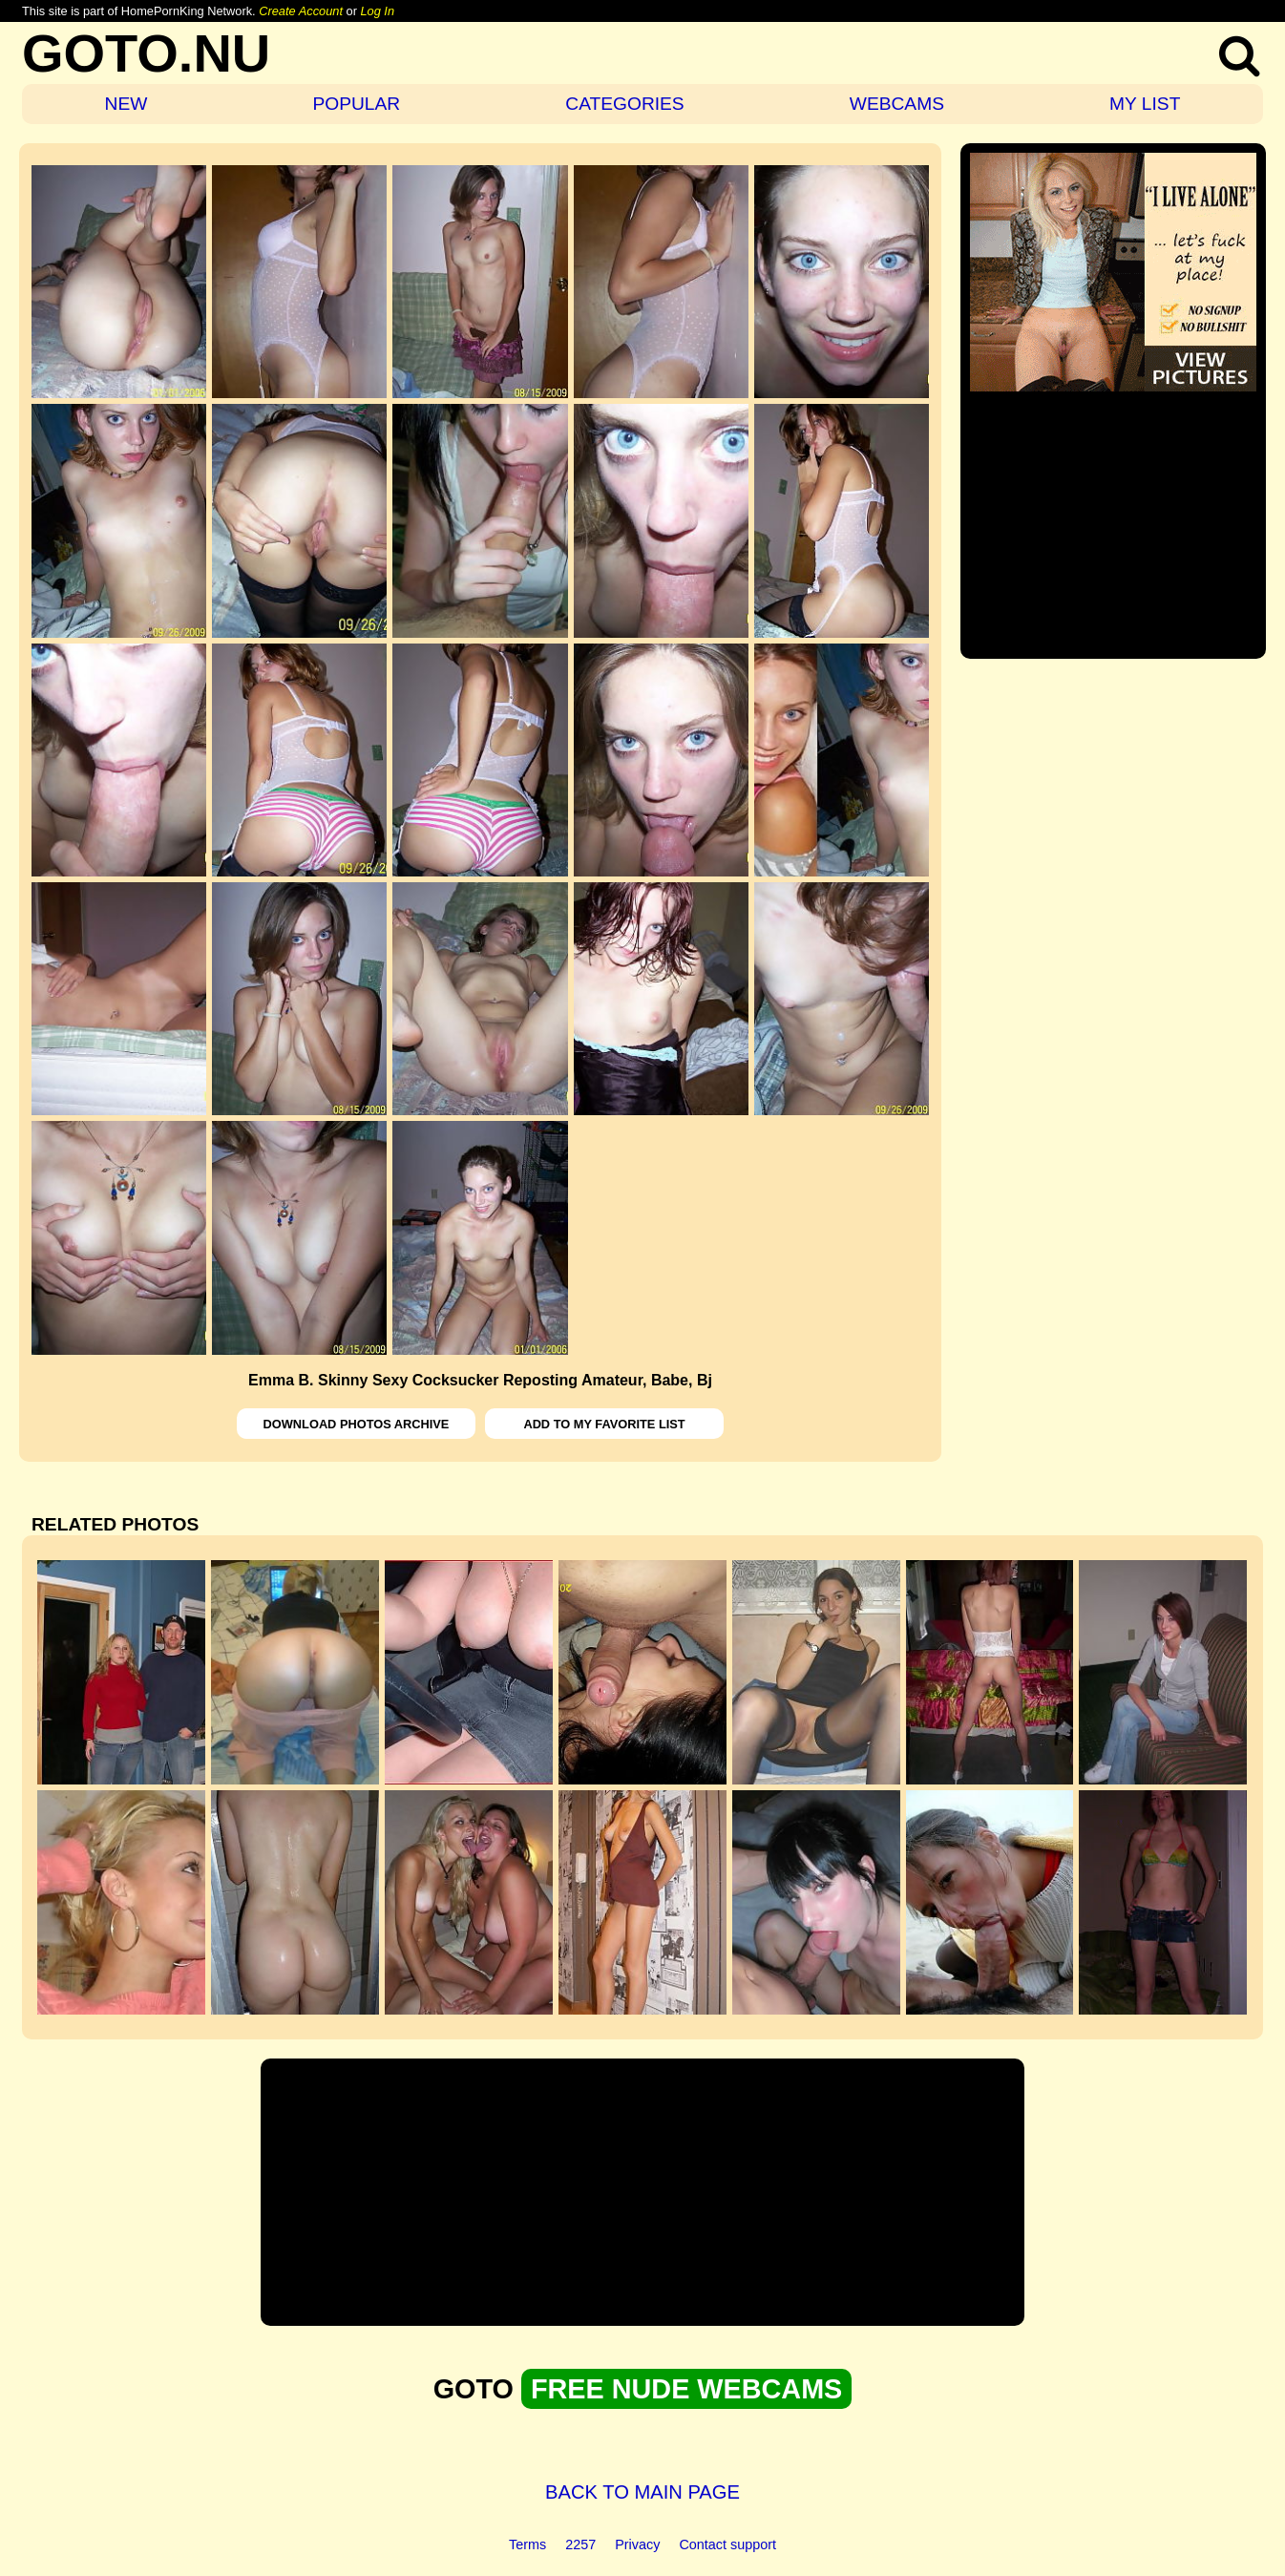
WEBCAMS (897, 104)
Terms (527, 2544)
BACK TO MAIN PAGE (642, 2491)
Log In (377, 11)
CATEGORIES (624, 104)
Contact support (727, 2544)
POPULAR (356, 104)
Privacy (637, 2544)
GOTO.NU (146, 53)
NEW (126, 104)
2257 (580, 2544)
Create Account (301, 11)
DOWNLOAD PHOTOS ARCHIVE (356, 1424)
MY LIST (1144, 104)
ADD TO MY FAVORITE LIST (604, 1424)
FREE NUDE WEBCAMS (686, 2389)
